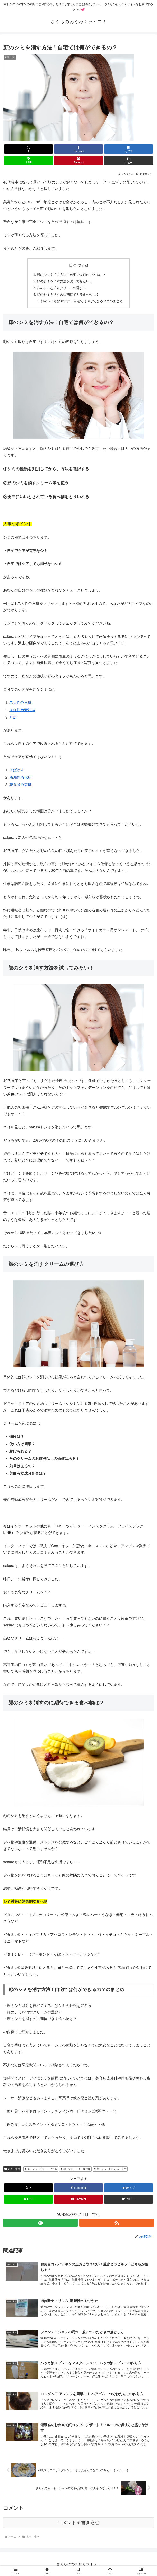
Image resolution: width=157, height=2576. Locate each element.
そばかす (16, 770)
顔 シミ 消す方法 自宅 (110, 2168)
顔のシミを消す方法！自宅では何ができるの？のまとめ (82, 301)
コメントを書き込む (79, 2522)
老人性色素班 (20, 703)
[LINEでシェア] (28, 160)
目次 (72, 265)
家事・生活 (12, 2168)
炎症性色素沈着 (22, 710)
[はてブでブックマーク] (128, 149)
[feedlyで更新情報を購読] (40, 2223)
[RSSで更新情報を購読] (116, 2223)
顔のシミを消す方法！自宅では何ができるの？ (71, 274)
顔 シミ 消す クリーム (41, 2168)
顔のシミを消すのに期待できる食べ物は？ (68, 294)
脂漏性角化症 (20, 777)
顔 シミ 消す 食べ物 (76, 2168)
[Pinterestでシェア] (78, 160)
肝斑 (13, 717)
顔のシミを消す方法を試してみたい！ (65, 281)
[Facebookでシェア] (78, 149)
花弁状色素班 (20, 785)
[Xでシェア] (28, 149)
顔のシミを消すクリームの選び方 (61, 288)
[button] (128, 160)
